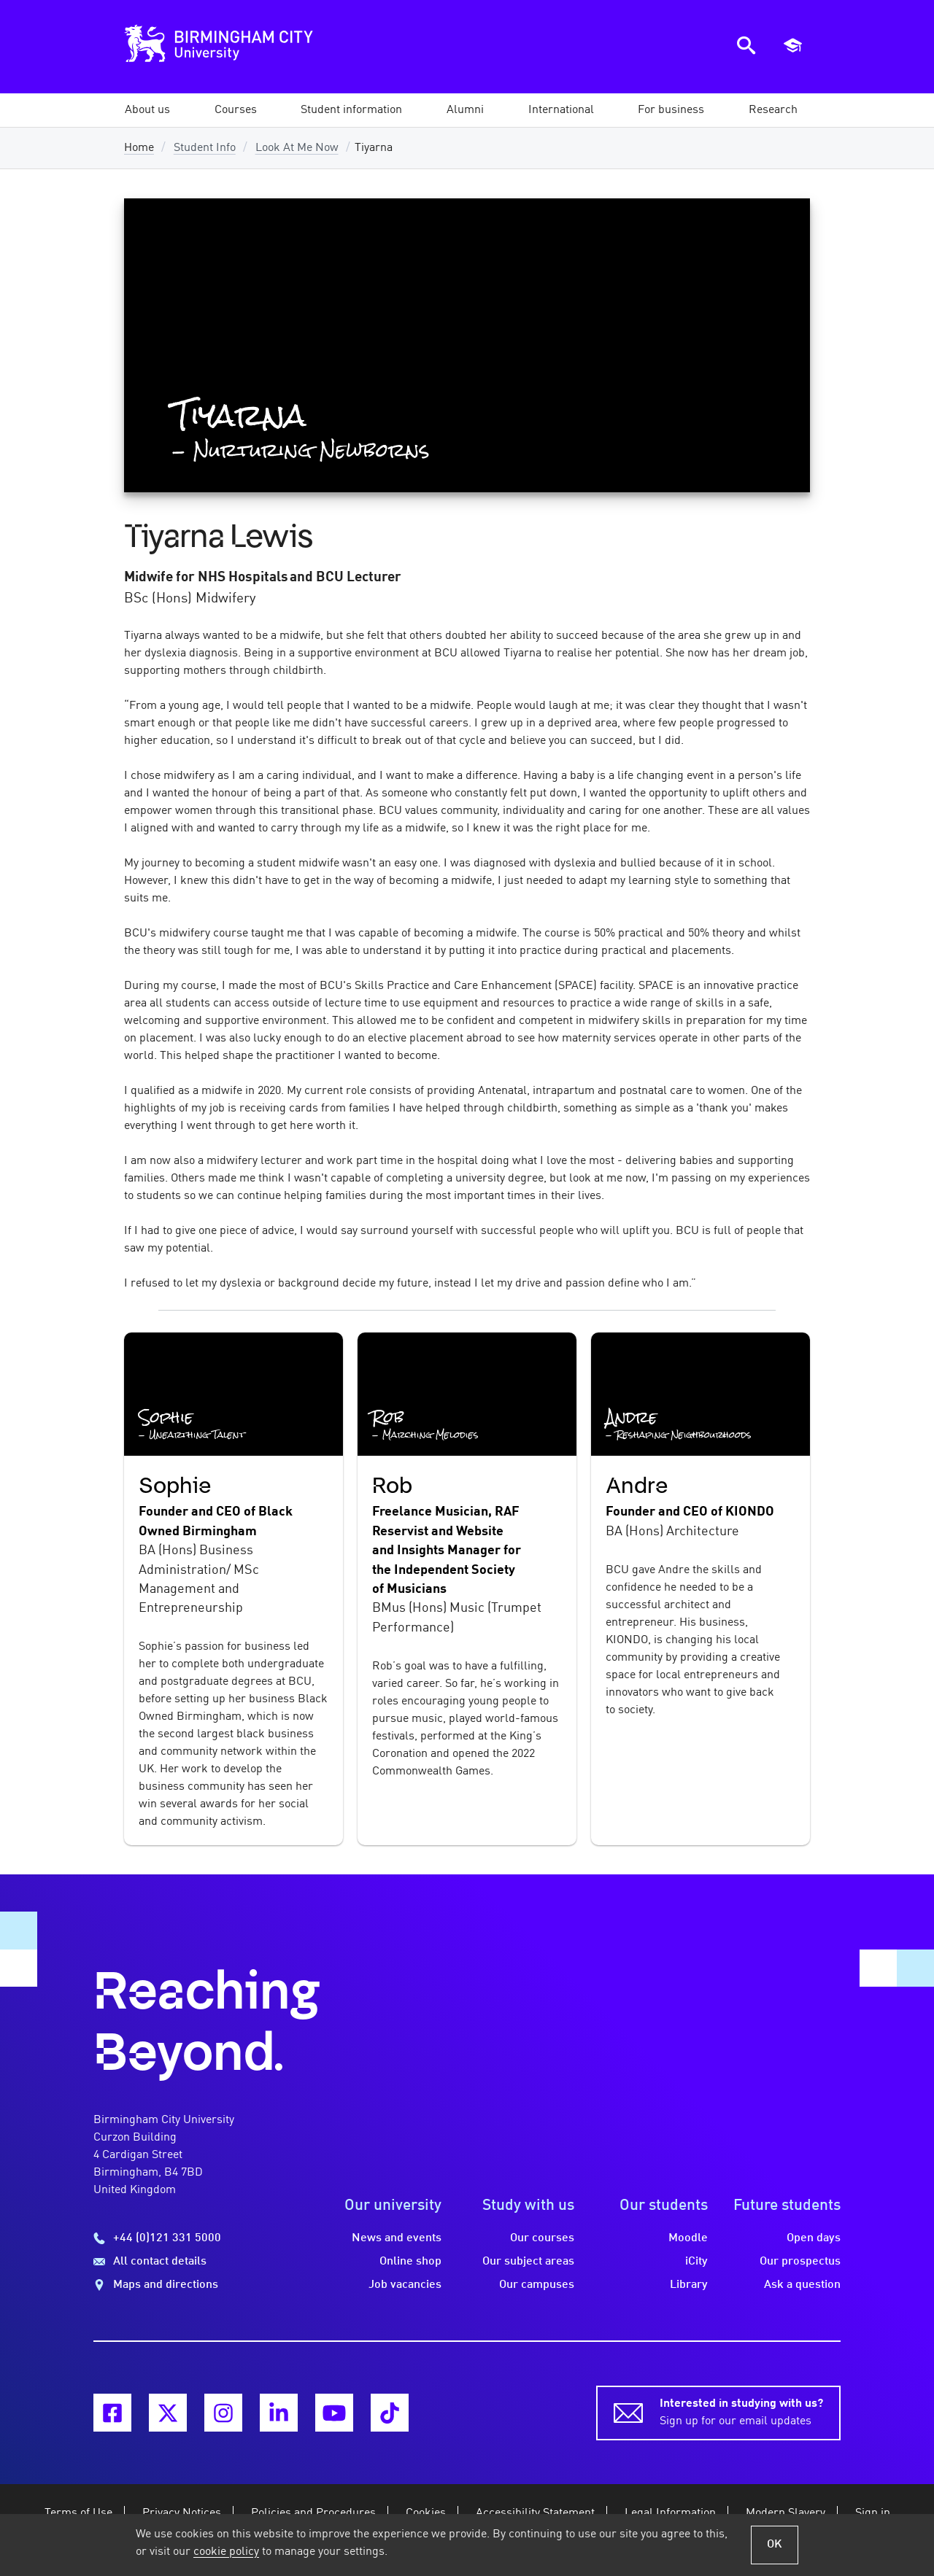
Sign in (872, 2513)
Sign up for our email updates (741, 2411)
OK (774, 2544)
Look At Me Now (297, 148)
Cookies (426, 2513)
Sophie (175, 1486)
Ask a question (802, 2285)
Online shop (410, 2261)
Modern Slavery (785, 2513)
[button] (147, 110)
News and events (396, 2238)
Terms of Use (78, 2513)
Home (139, 148)
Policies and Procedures (313, 2513)
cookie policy (226, 2552)
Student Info (205, 148)
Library (689, 2285)
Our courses (542, 2238)
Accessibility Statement (535, 2513)
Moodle (688, 2238)
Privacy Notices (181, 2513)
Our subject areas (528, 2261)
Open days (814, 2238)
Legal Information (670, 2513)
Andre (637, 1486)
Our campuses (536, 2285)
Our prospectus (800, 2261)
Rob (392, 1486)
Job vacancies (404, 2285)
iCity (696, 2261)
